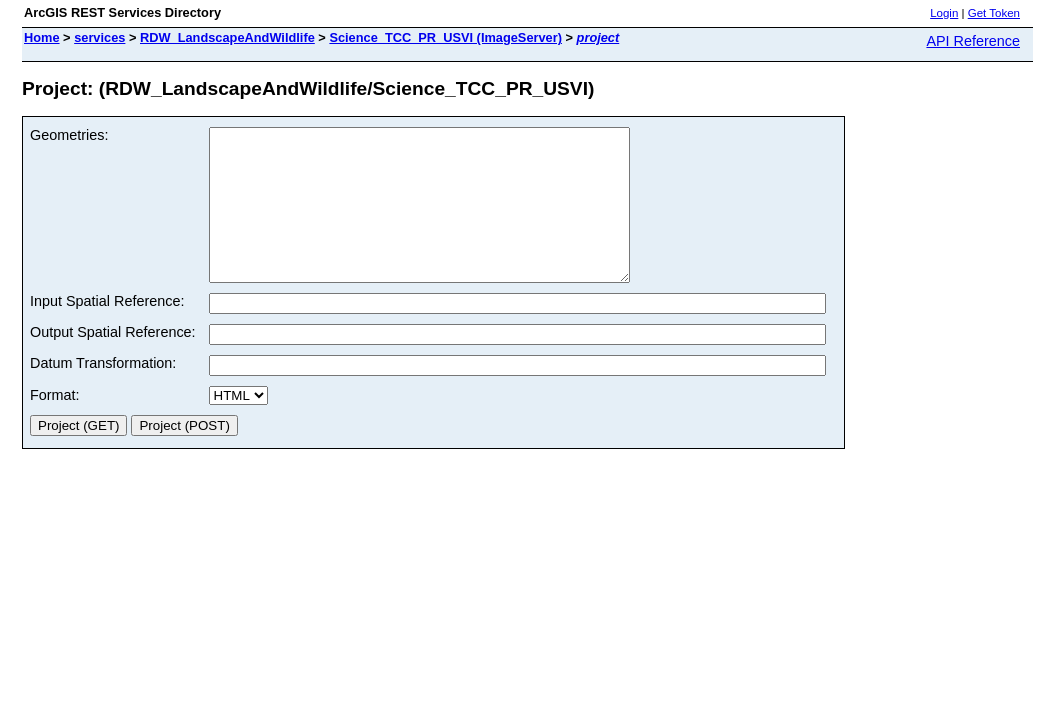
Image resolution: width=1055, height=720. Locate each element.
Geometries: (69, 135)
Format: (55, 425)
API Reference (973, 41)
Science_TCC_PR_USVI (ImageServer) (445, 37)
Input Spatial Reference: (107, 331)
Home (42, 37)
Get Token (994, 13)
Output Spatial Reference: (113, 362)
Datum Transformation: (103, 393)
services (99, 37)
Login (944, 13)
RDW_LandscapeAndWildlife (227, 37)
